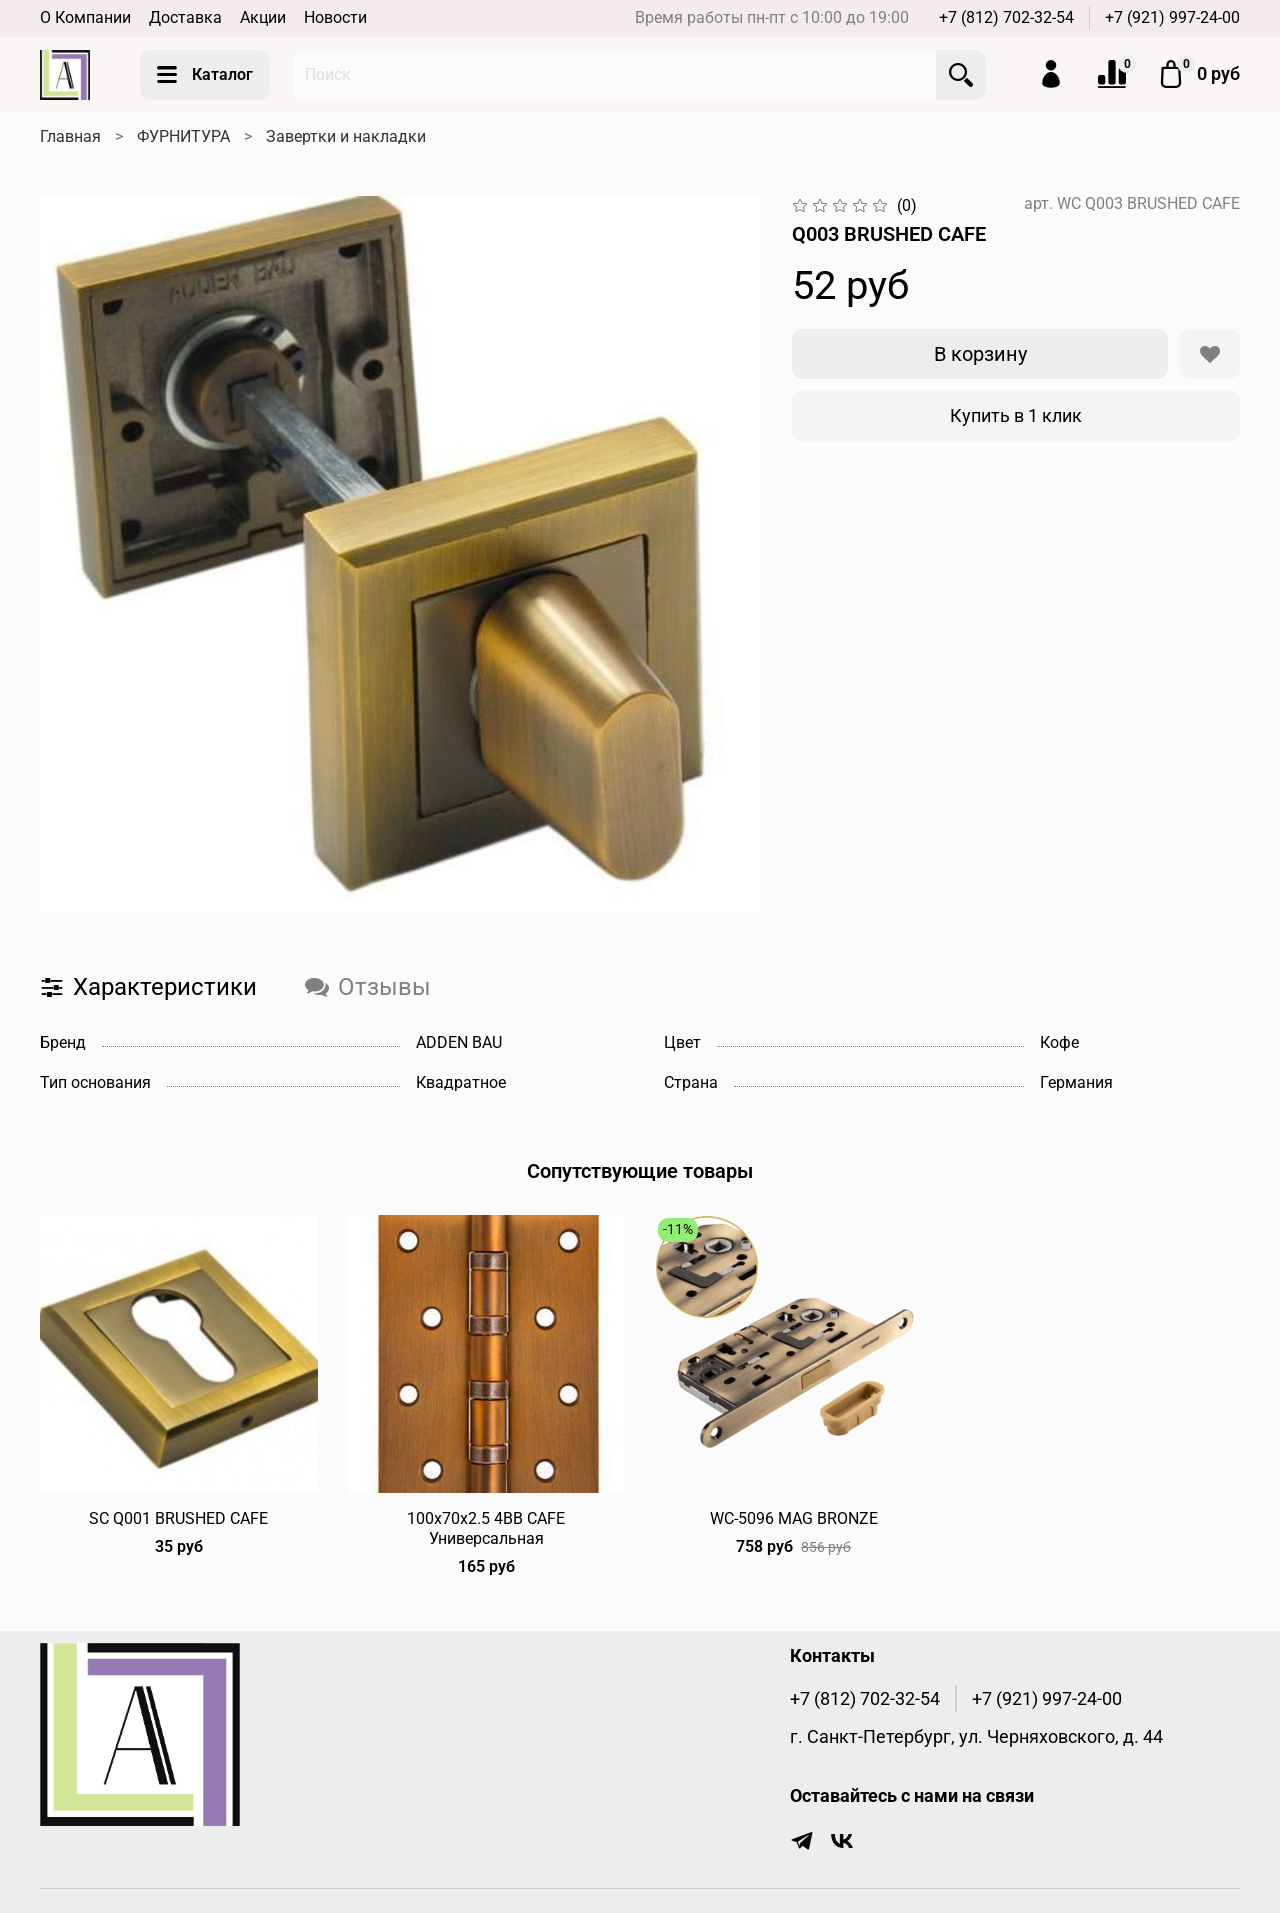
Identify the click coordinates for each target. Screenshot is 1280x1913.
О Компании (85, 17)
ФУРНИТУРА (183, 136)
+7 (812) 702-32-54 (1006, 17)
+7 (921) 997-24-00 (1172, 17)
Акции (263, 17)
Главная (70, 136)
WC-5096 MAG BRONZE (794, 1517)
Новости (335, 17)
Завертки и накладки (346, 136)
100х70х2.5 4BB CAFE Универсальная (486, 1527)
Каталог (205, 75)
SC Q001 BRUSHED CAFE (178, 1517)
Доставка (185, 17)
